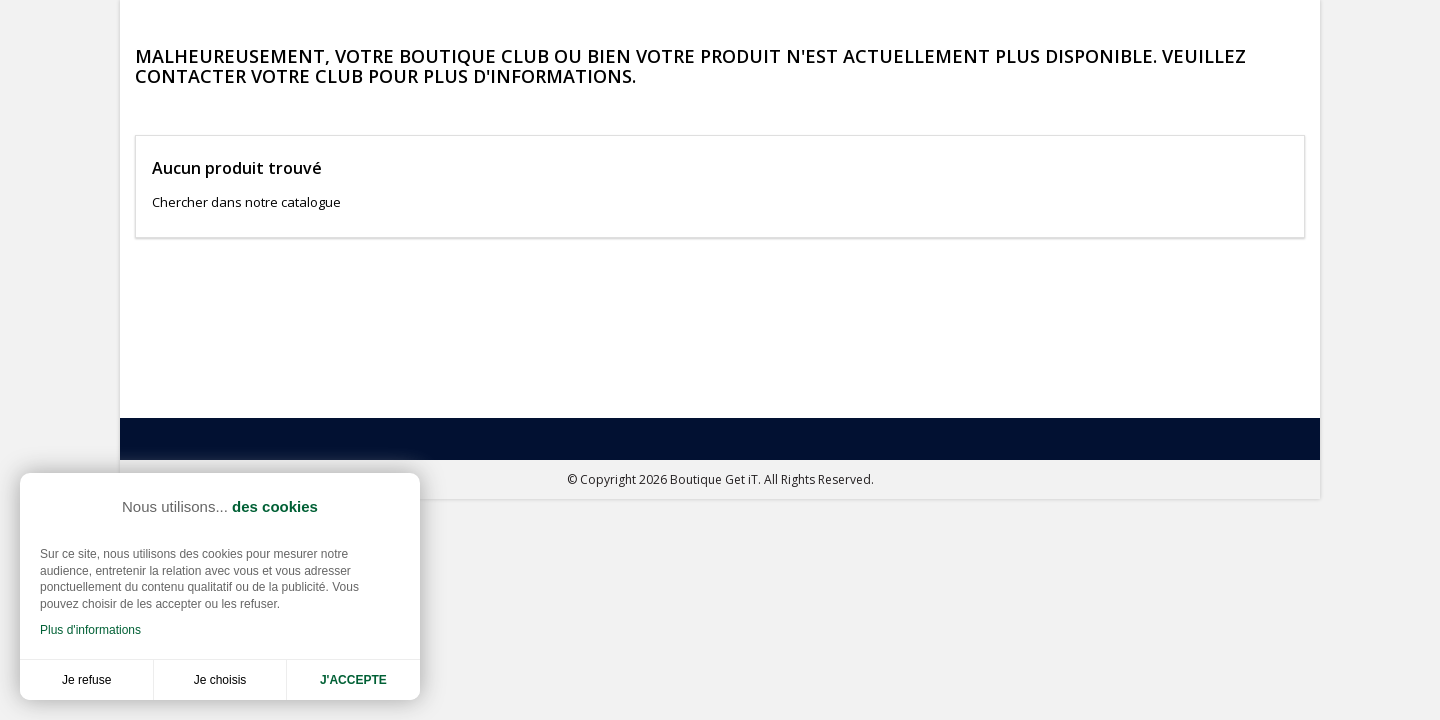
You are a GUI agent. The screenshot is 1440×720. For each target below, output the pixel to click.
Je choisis (220, 680)
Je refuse (86, 680)
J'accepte (353, 680)
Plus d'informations (90, 630)
